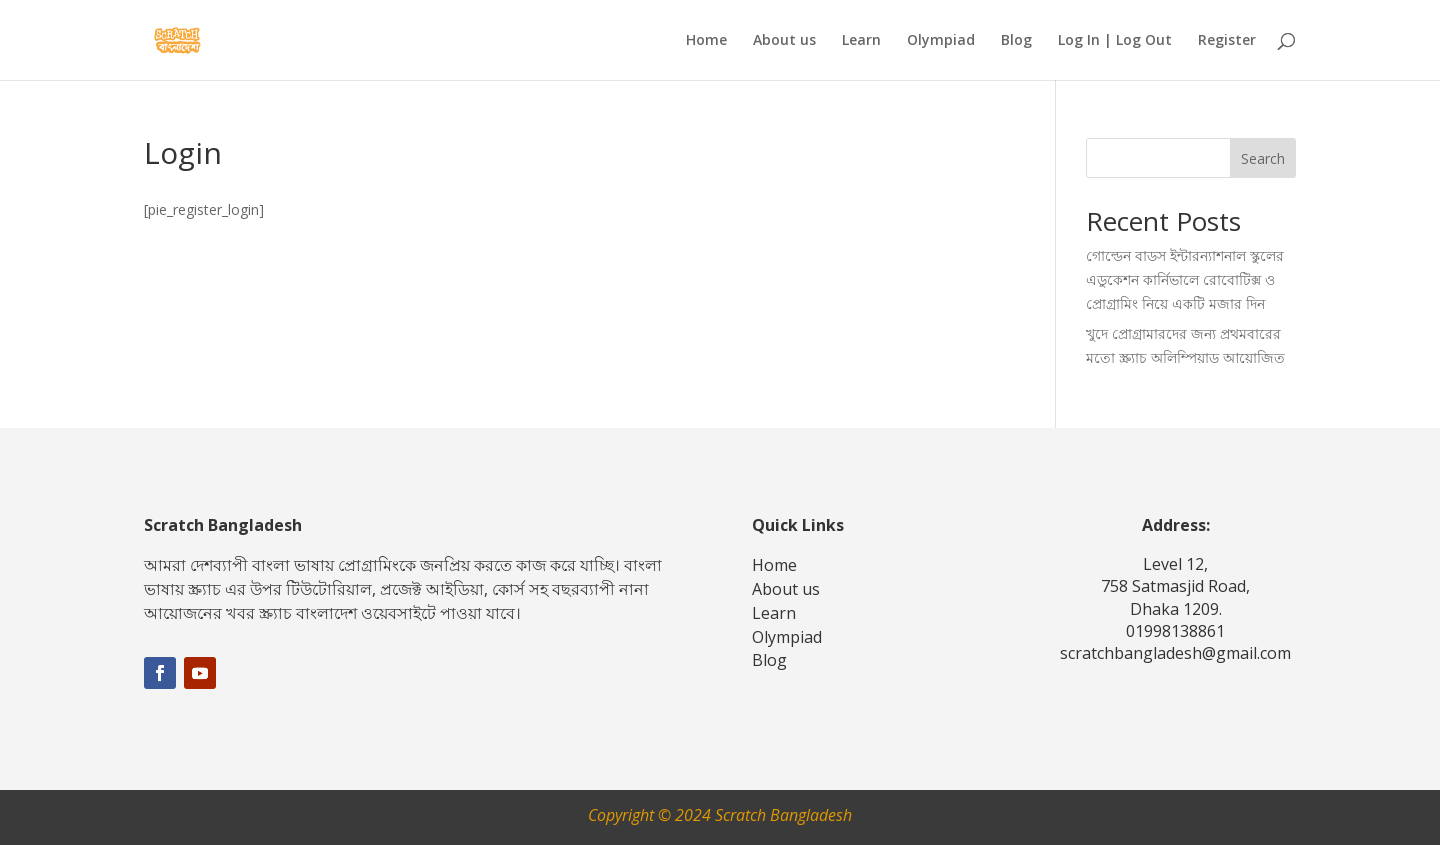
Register (1227, 41)
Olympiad (941, 41)
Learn (861, 41)
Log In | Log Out (1115, 41)
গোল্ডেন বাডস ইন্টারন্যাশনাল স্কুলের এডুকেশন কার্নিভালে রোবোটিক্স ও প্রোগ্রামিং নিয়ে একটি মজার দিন (1185, 279)
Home (706, 41)
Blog (1016, 41)
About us (784, 41)
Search (1263, 158)
